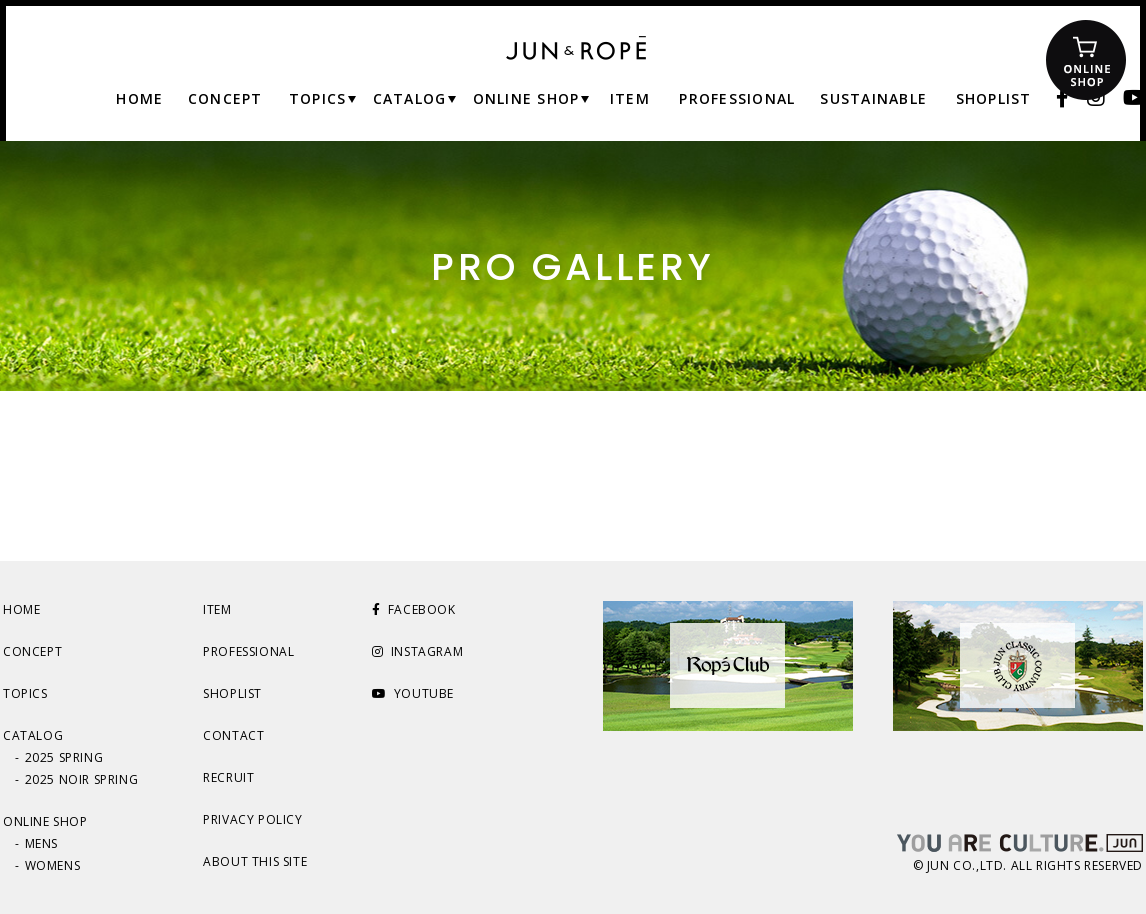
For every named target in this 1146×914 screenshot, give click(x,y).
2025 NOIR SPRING (82, 779)
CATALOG (33, 735)
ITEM (217, 609)
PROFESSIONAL (248, 651)
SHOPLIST (232, 693)
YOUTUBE (413, 693)
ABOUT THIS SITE (255, 861)
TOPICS (25, 693)
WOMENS (53, 865)
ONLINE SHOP (45, 821)
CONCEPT (32, 651)
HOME (21, 609)
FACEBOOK (413, 609)
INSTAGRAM (417, 651)
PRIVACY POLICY (252, 819)
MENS (41, 843)
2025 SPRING (64, 757)
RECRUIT (228, 777)
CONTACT (233, 735)
